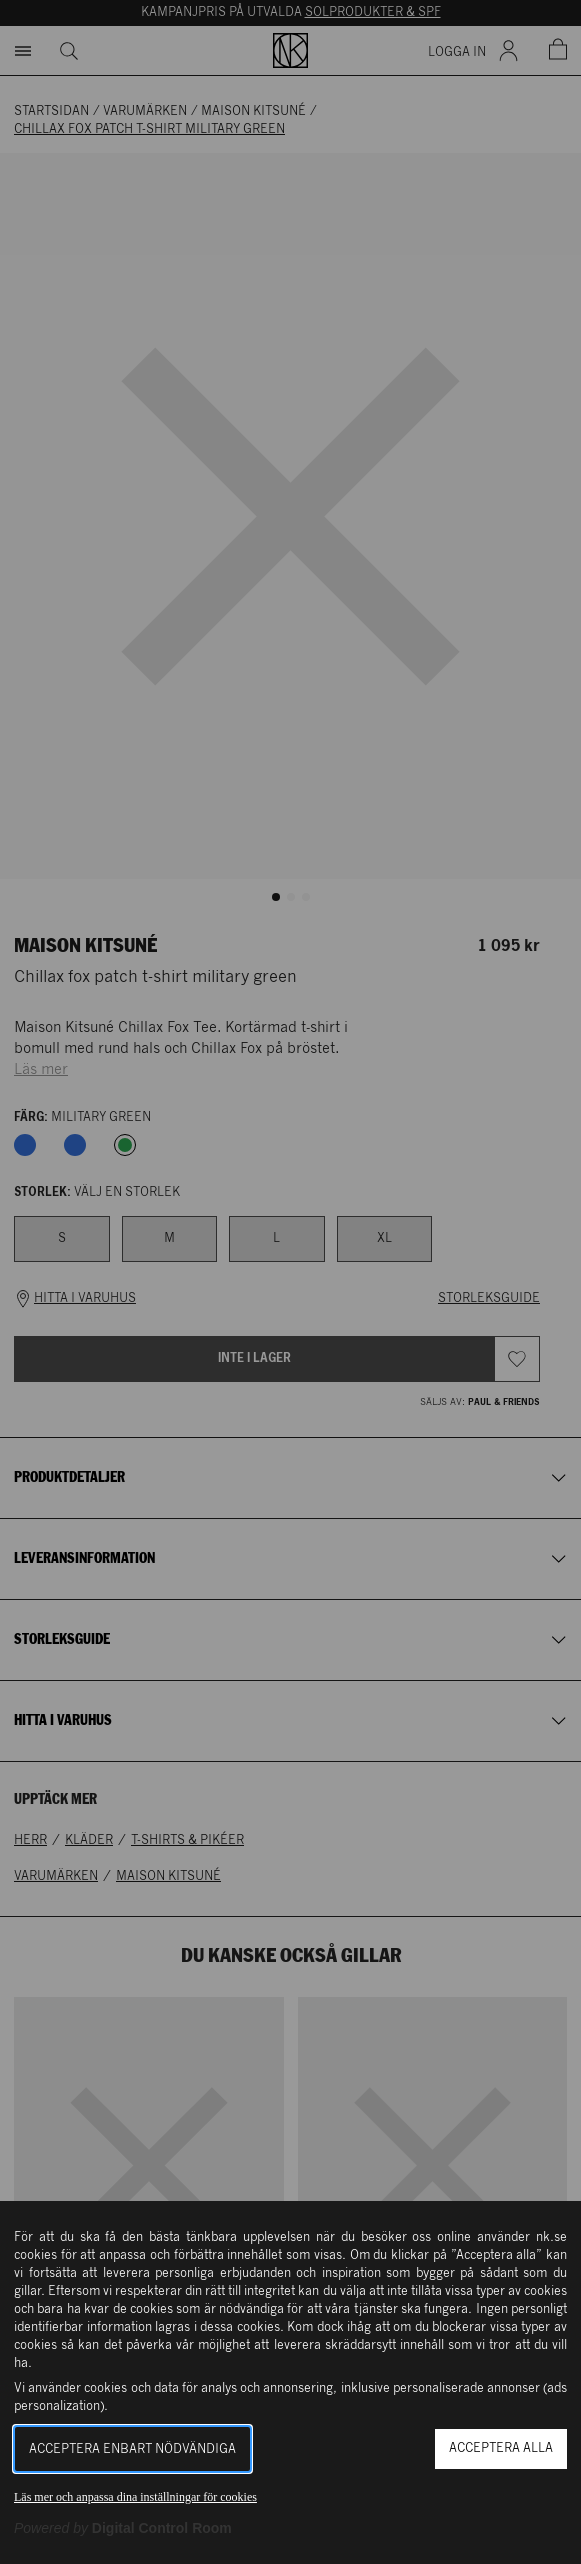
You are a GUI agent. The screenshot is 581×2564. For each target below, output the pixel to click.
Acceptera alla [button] (501, 2448)
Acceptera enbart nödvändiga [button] (132, 2449)
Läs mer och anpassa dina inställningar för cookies (135, 2497)
